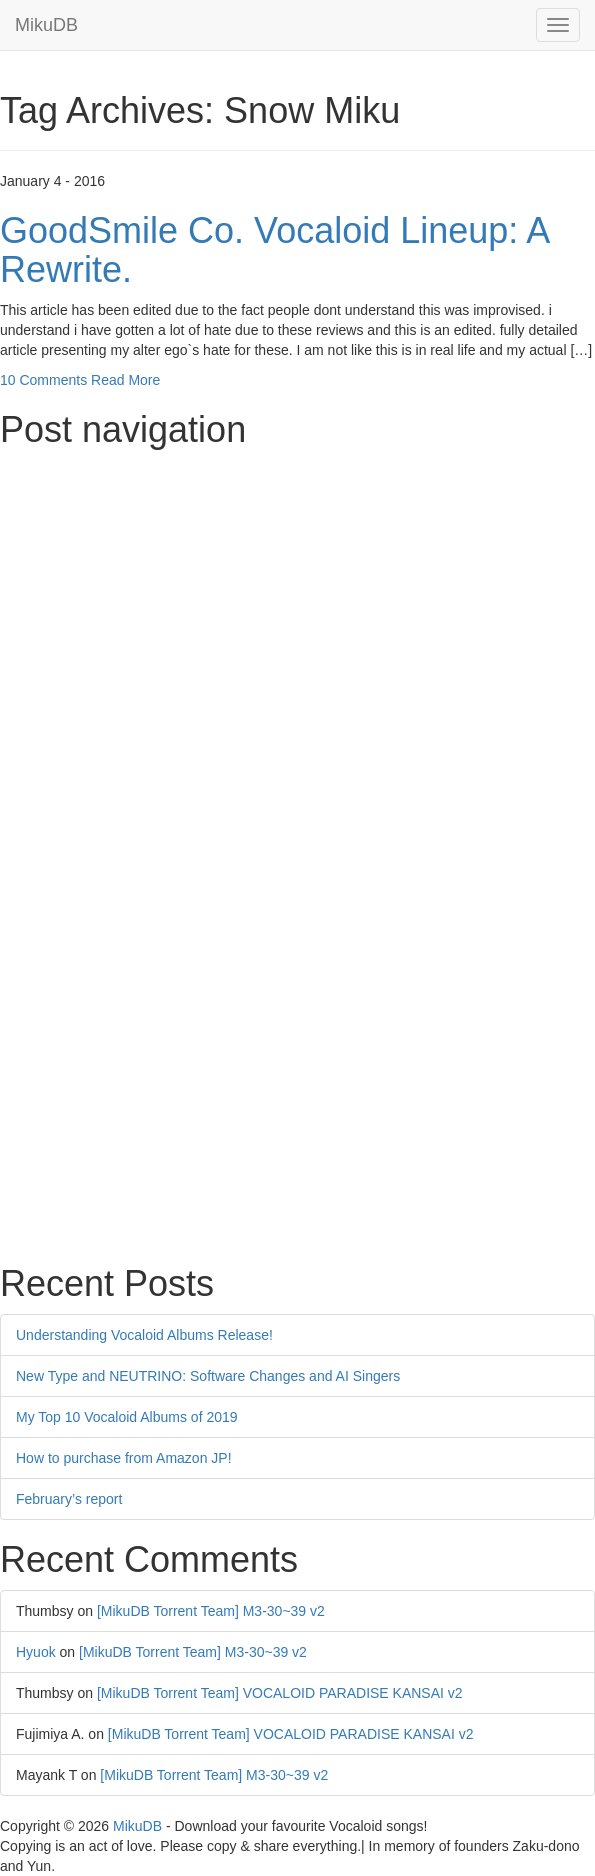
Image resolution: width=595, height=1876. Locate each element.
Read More (125, 380)
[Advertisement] (297, 599)
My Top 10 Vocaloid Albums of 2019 (127, 1417)
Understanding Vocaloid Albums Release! (144, 1335)
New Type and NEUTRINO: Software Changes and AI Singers (208, 1376)
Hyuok (36, 1652)
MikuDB (46, 25)
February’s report (69, 1499)
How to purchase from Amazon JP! (124, 1458)
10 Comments (43, 380)
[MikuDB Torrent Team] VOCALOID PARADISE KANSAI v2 (280, 1693)
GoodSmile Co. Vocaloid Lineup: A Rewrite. (274, 250)
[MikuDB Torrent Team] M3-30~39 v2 (211, 1611)
